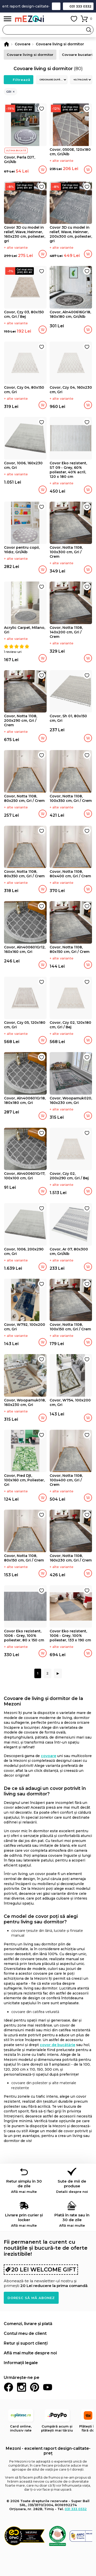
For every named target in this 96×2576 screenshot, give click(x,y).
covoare (48, 1756)
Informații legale (21, 2362)
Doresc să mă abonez (31, 2298)
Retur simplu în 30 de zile (24, 2186)
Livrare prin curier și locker (24, 2220)
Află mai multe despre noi (30, 2353)
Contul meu (62, 18)
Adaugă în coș (43, 170)
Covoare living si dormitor (30, 55)
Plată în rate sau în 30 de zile (72, 2220)
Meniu (7, 19)
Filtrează (21, 80)
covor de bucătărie (57, 2045)
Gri (8, 91)
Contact (56, 6)
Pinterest (34, 2387)
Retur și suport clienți (26, 2343)
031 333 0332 (80, 6)
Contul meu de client (25, 2333)
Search (88, 29)
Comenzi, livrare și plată (28, 2323)
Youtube (47, 2387)
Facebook (8, 2387)
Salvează (41, 108)
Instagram (21, 2387)
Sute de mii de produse (72, 2186)
